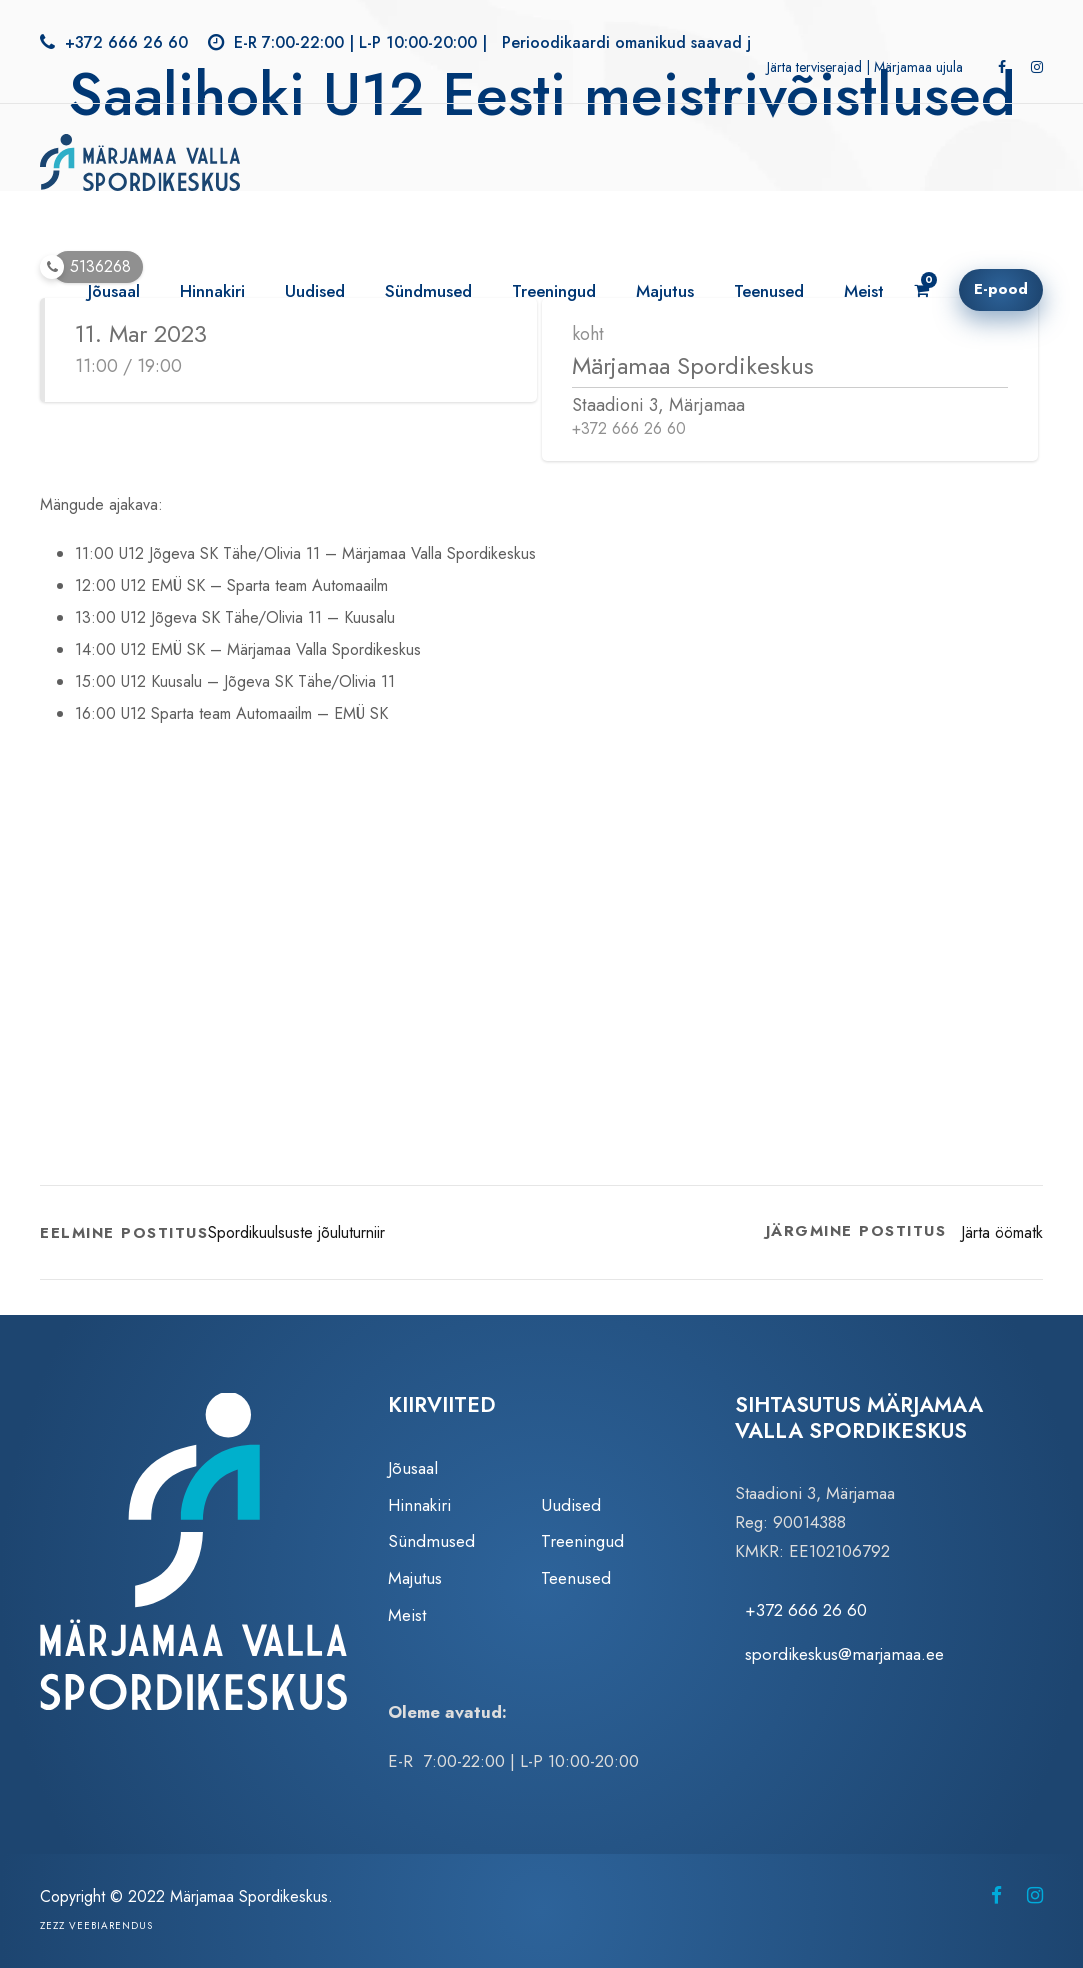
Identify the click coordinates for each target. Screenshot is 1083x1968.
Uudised (315, 291)
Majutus (665, 291)
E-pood (1001, 289)
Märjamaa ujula (918, 67)
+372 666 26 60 (126, 42)
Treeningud (554, 291)
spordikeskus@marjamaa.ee (844, 1654)
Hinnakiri (212, 291)
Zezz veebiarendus (96, 1925)
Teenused (769, 291)
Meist (864, 291)
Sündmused (428, 291)
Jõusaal (114, 291)
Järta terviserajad (814, 67)
